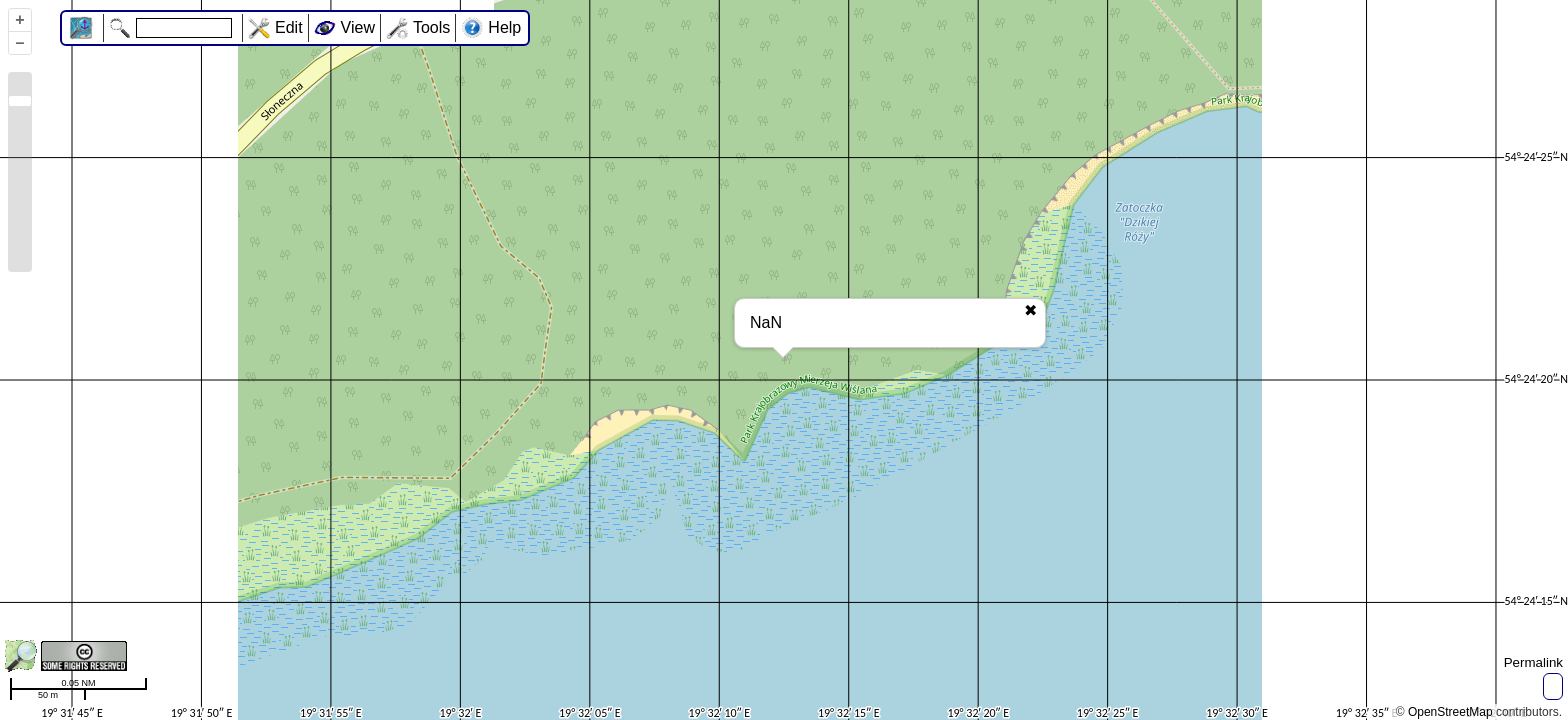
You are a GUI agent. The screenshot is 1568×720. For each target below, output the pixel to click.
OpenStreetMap (1450, 712)
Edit (289, 27)
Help (504, 27)
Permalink (1533, 662)
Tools (431, 27)
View (358, 27)
